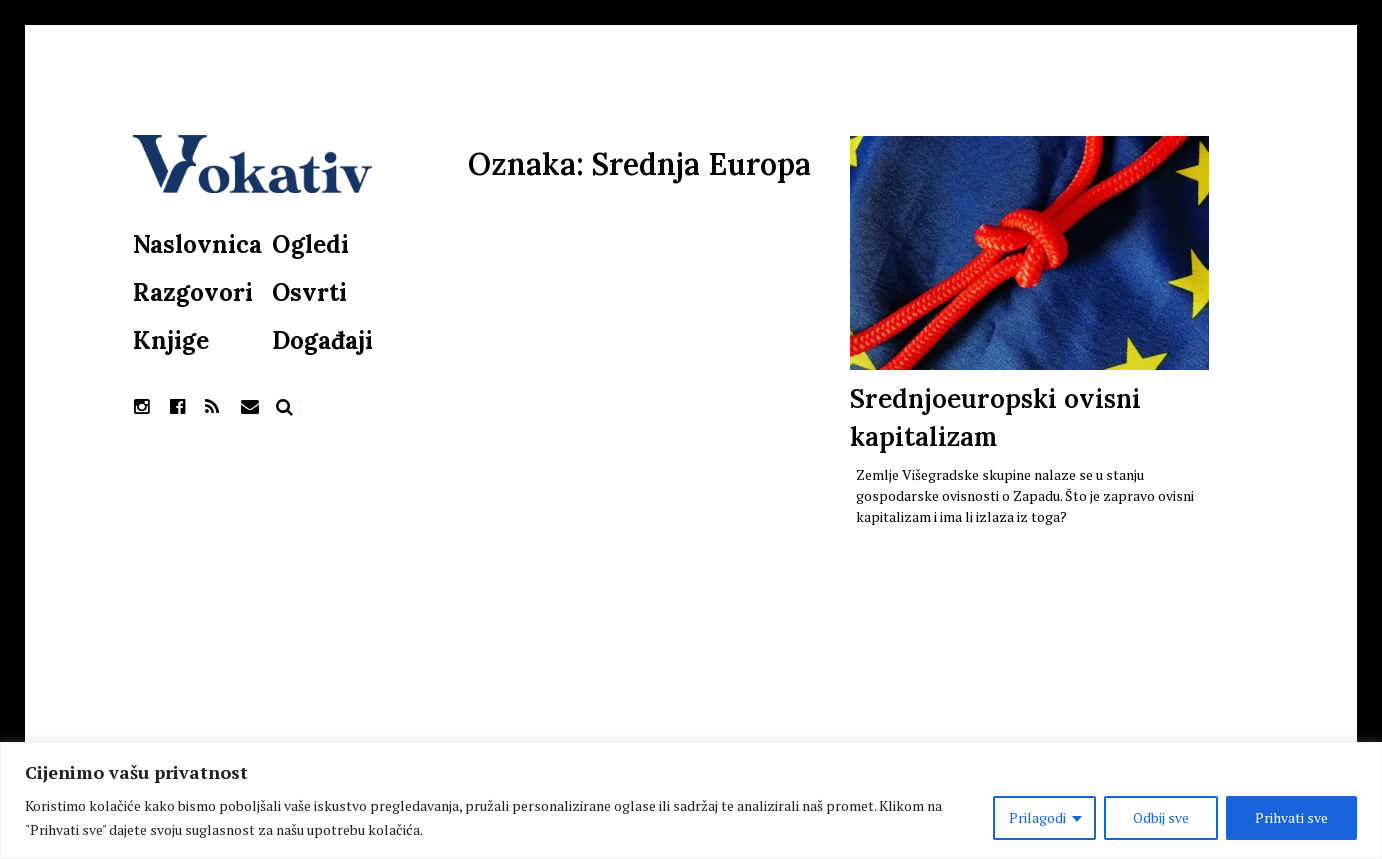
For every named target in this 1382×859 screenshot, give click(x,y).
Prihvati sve (1291, 817)
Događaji (322, 340)
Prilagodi (1037, 817)
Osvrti (309, 292)
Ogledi (310, 244)
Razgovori (193, 292)
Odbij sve (1161, 817)
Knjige (171, 340)
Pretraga (285, 407)
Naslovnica (197, 244)
